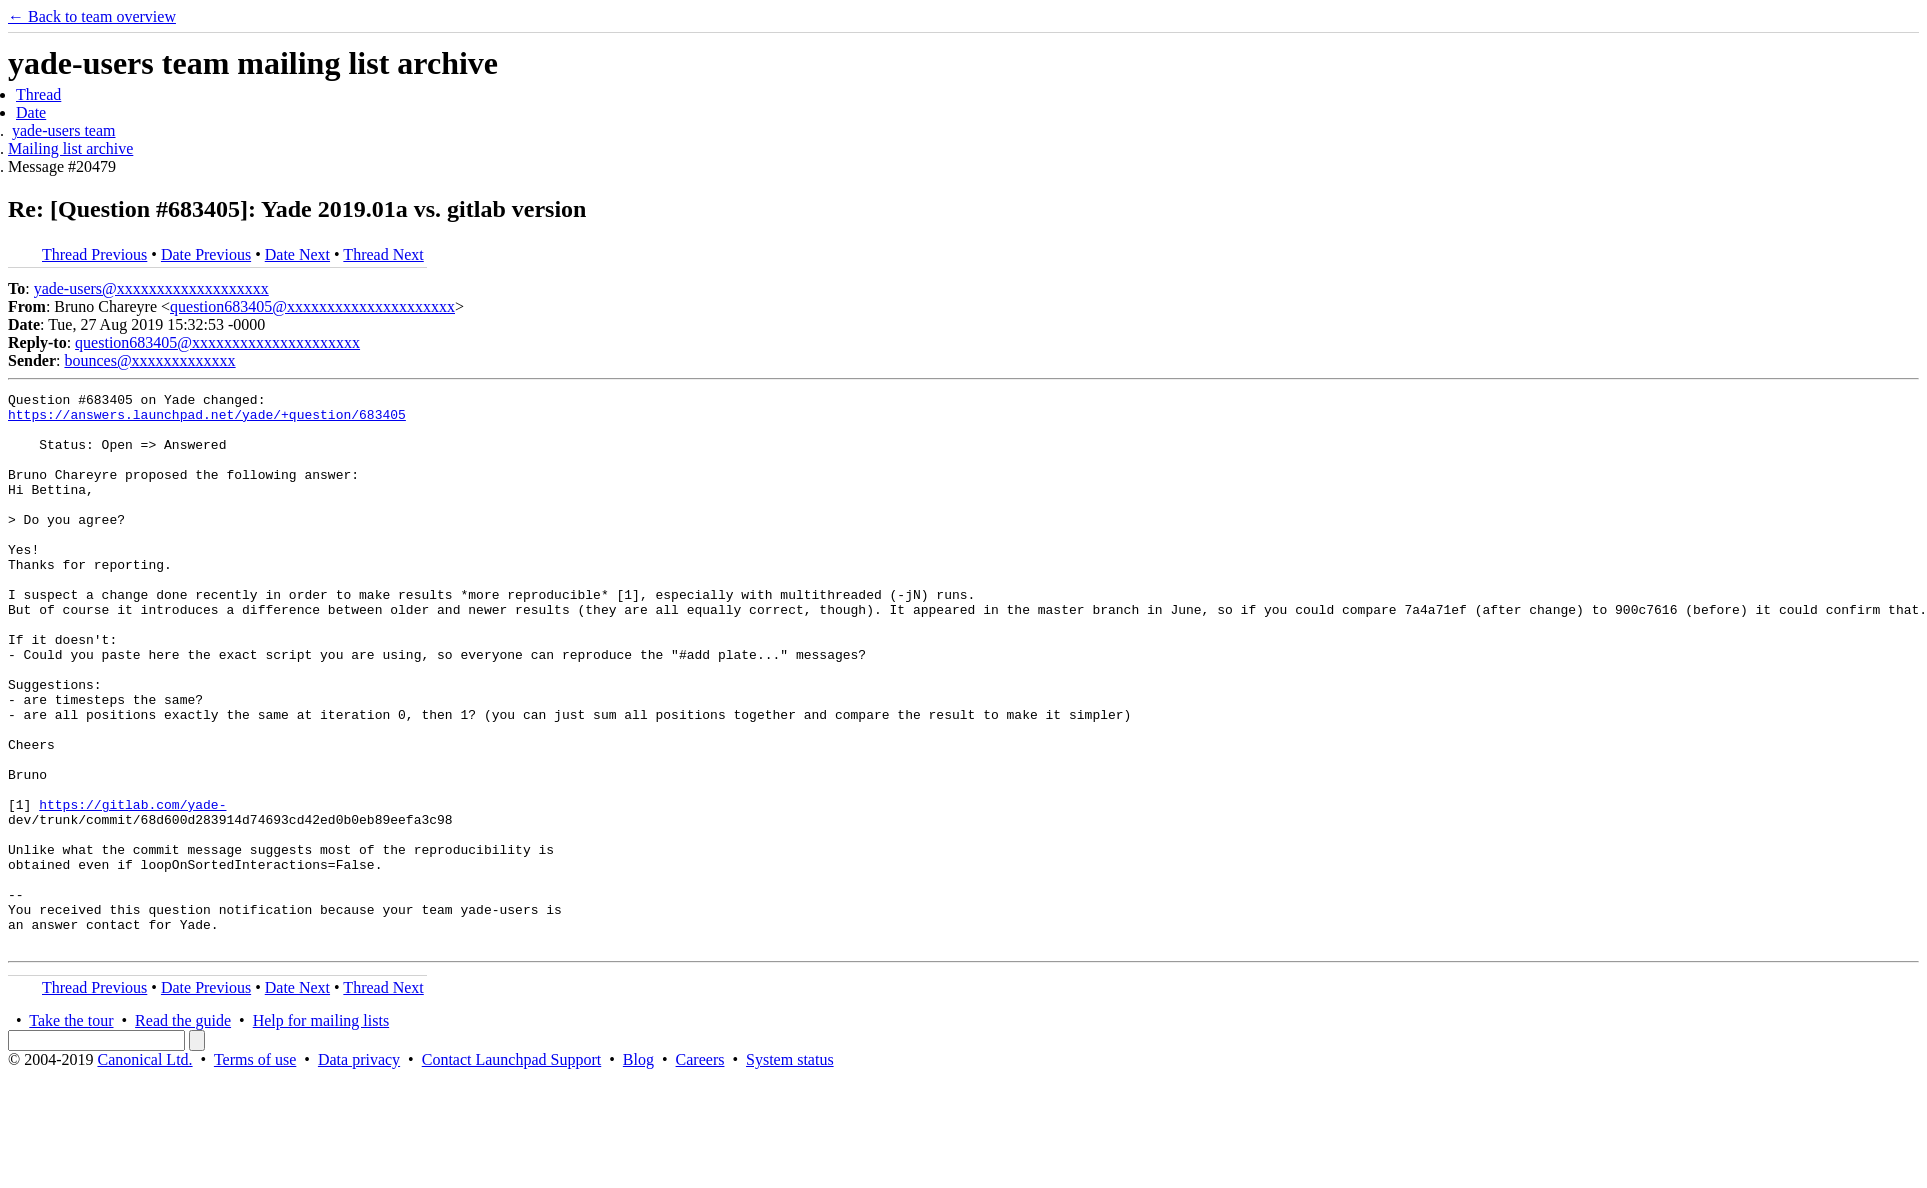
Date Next (297, 254)
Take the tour (71, 1131)
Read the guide (183, 1131)
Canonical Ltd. (144, 1170)
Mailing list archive (70, 148)
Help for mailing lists (321, 1131)
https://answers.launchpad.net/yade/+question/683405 (207, 420)
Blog (638, 1170)
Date (31, 112)
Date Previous (206, 254)
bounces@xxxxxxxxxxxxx (149, 360)
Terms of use (255, 1170)
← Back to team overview (92, 16)
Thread (38, 94)
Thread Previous (94, 254)
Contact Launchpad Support (512, 1170)
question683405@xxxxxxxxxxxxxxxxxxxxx (312, 306)
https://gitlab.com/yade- (132, 888)
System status (790, 1170)
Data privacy (359, 1170)
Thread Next (383, 254)
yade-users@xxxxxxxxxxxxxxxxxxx (151, 288)
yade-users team (64, 130)
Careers (700, 1170)
